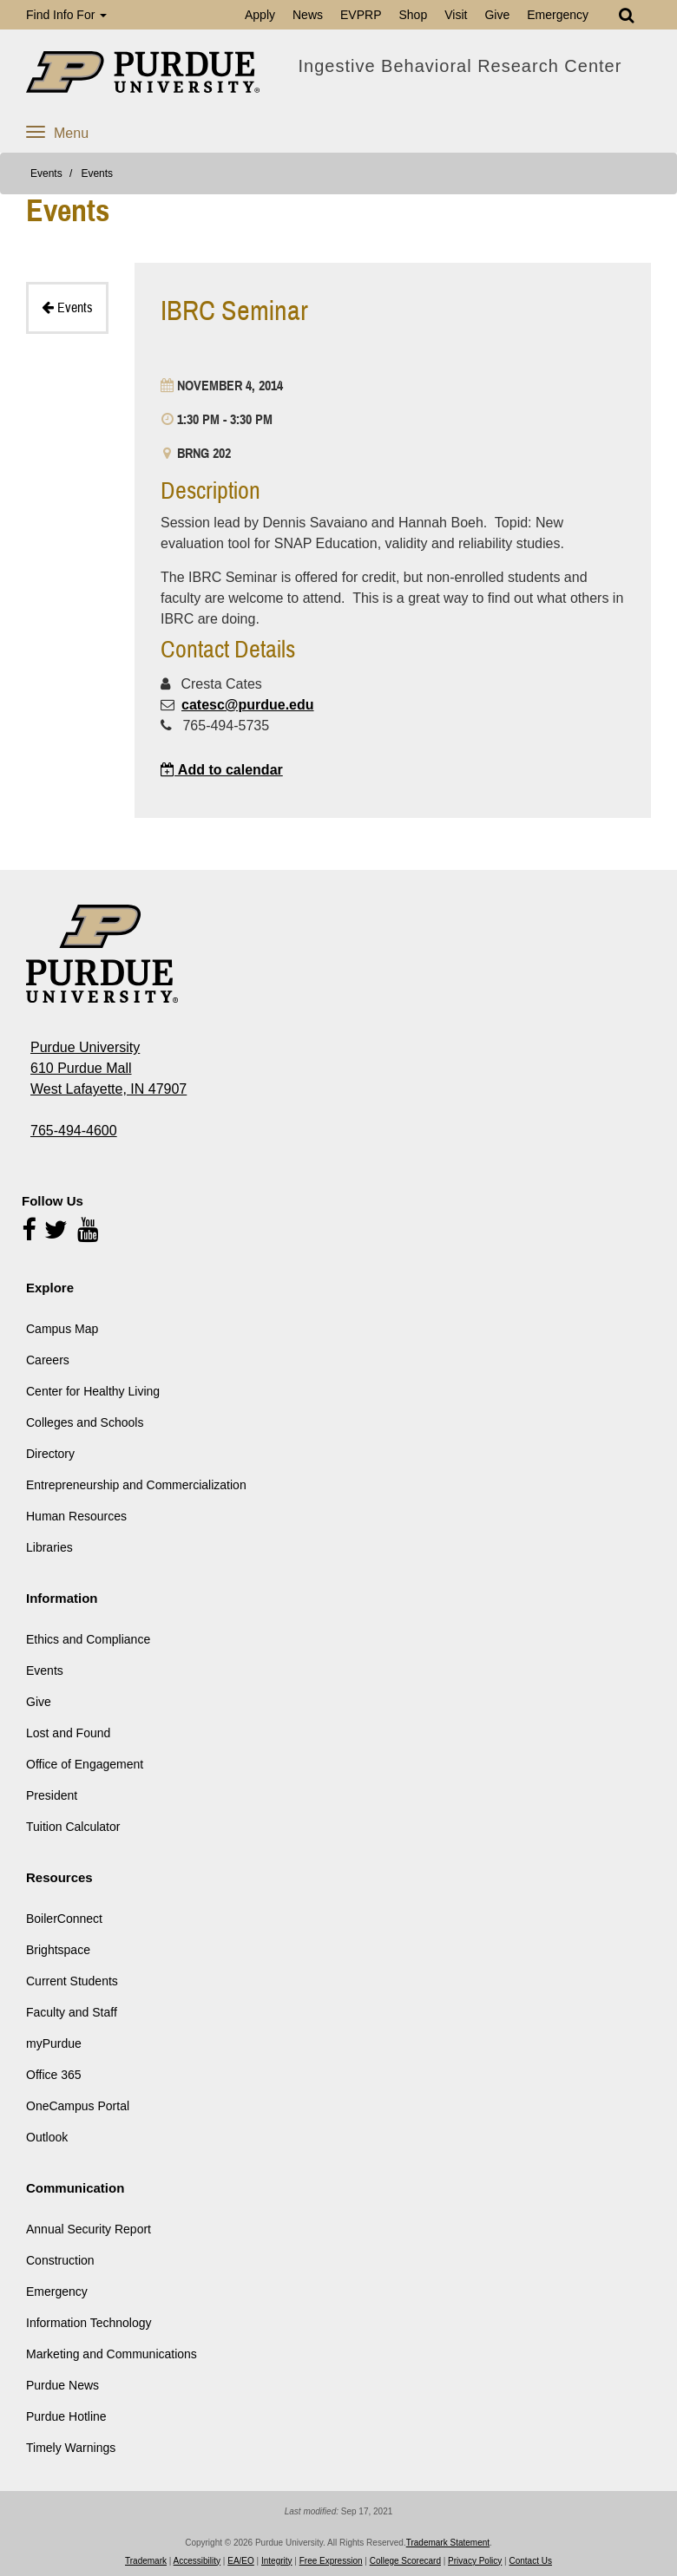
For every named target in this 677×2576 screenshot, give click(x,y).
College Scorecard (405, 2561)
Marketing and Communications (111, 2354)
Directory (50, 1454)
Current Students (72, 1981)
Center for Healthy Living (93, 1391)
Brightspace (58, 1950)
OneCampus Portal (77, 2106)
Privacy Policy (475, 2561)
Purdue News (62, 2385)
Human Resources (76, 1516)
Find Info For (66, 15)
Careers (47, 1360)
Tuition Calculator (73, 1827)
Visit (455, 15)
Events (46, 173)
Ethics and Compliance (88, 1639)
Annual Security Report (88, 2229)
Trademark (146, 2561)
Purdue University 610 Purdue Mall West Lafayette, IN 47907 (108, 1068)
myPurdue (54, 2043)
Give (496, 15)
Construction (60, 2260)
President (51, 1795)
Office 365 (54, 2075)
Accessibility (197, 2561)
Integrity (276, 2561)
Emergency (557, 15)
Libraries (49, 1547)
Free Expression (331, 2561)
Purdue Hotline (66, 2416)
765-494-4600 (73, 1130)
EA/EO (240, 2561)
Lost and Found (68, 1733)
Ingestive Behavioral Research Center (460, 65)
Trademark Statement (448, 2542)
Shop (412, 15)
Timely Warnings (70, 2448)
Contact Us (530, 2561)
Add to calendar (222, 769)
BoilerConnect (64, 1918)
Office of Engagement (84, 1764)
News (307, 15)
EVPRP (360, 15)
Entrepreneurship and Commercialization (136, 1485)
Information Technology (89, 2323)
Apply (260, 15)
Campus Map (62, 1329)
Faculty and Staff (71, 2012)
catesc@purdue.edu (247, 704)
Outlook (47, 2137)
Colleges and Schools (84, 1422)
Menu (57, 133)
